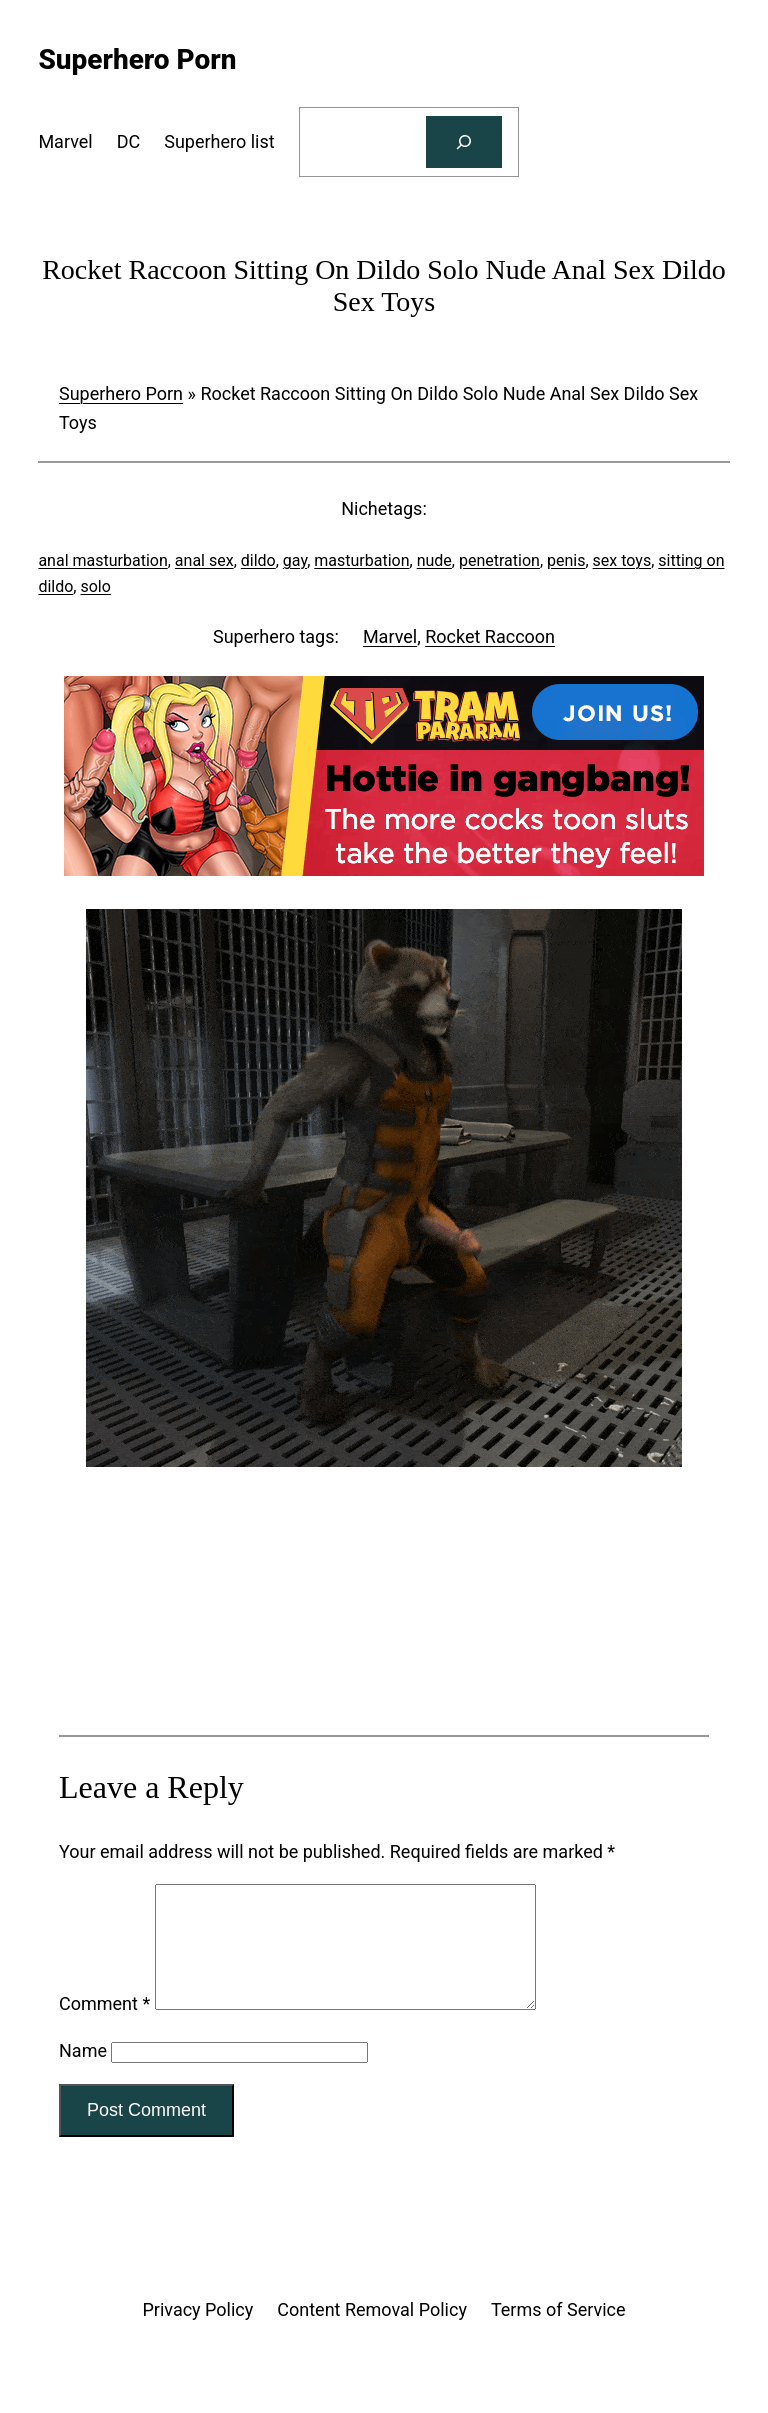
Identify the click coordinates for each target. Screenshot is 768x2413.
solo (95, 586)
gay (295, 560)
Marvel (390, 636)
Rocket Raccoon (490, 636)
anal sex (204, 560)
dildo (258, 560)
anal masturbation (102, 560)
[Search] (464, 142)
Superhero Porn (121, 393)
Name (83, 2074)
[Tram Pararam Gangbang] (384, 869)
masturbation (361, 560)
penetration (499, 560)
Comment (104, 2027)
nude (434, 560)
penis (566, 560)
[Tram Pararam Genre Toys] (384, 1655)
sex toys (622, 560)
